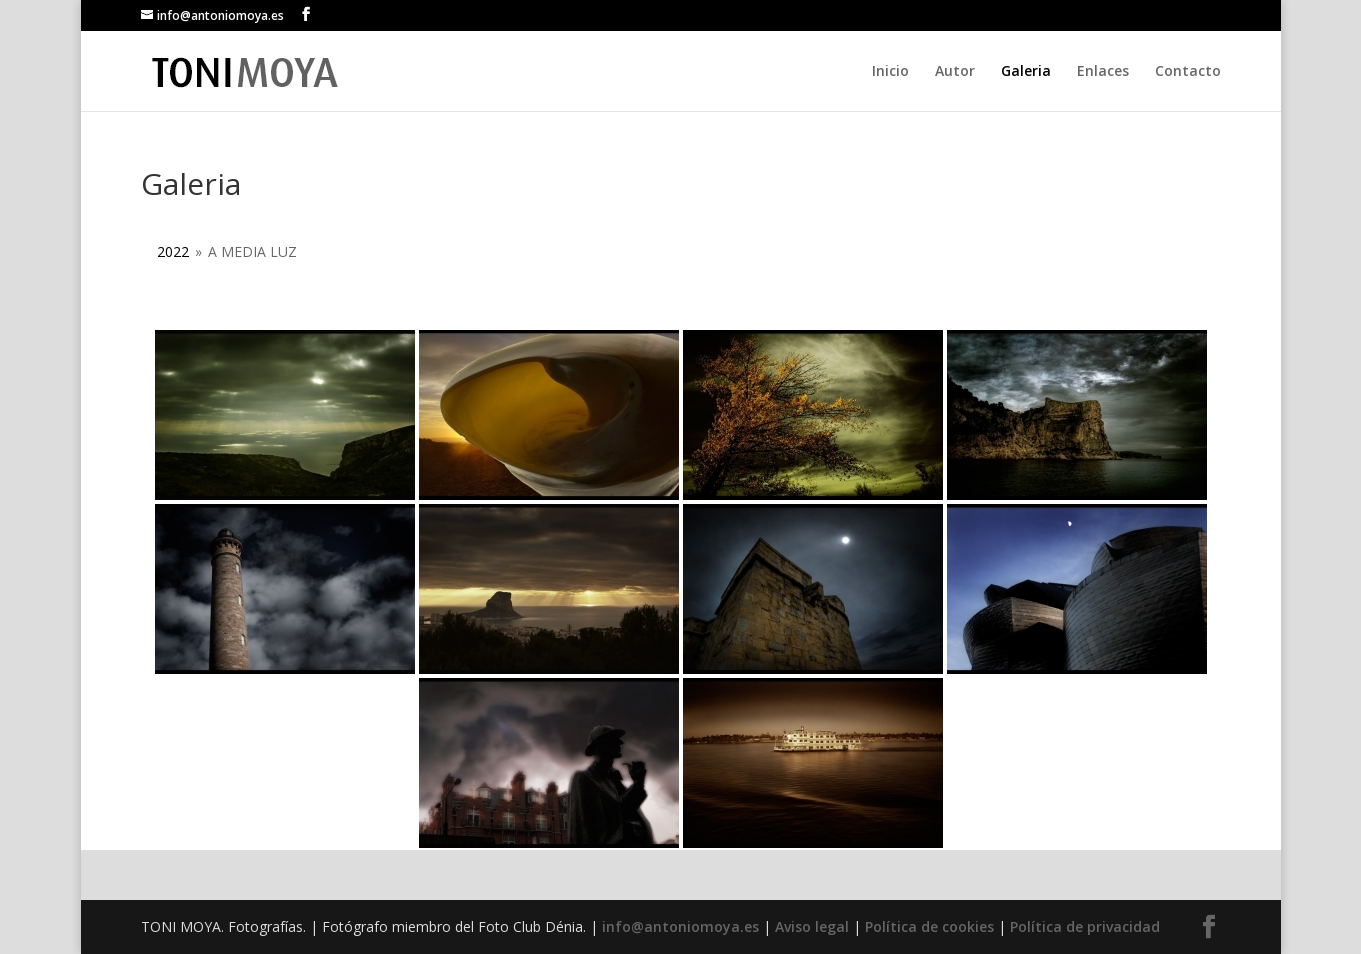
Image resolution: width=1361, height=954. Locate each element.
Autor (955, 72)
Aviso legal (812, 926)
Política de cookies (929, 926)
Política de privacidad (1085, 926)
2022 (173, 251)
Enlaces (1103, 72)
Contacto (1188, 72)
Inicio (890, 72)
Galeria (1026, 72)
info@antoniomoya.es (680, 926)
